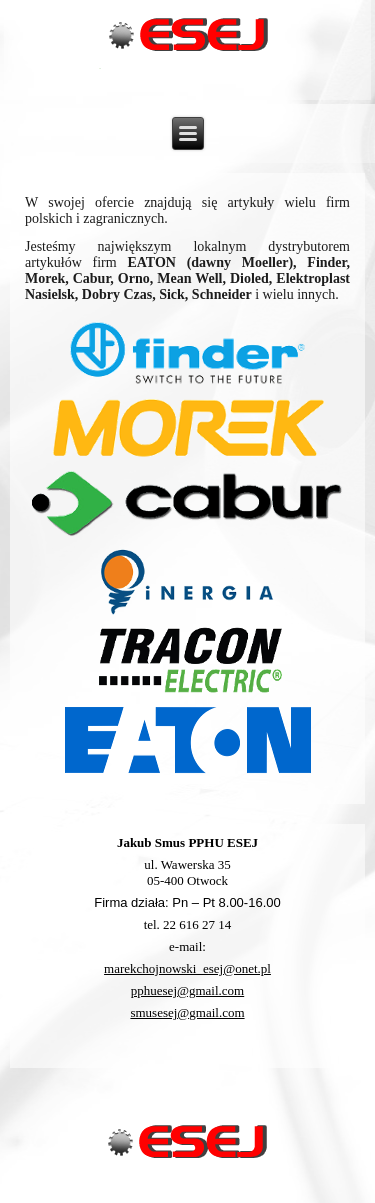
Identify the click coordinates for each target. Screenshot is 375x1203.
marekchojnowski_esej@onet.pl (187, 968)
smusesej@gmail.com (187, 1012)
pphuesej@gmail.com (187, 990)
